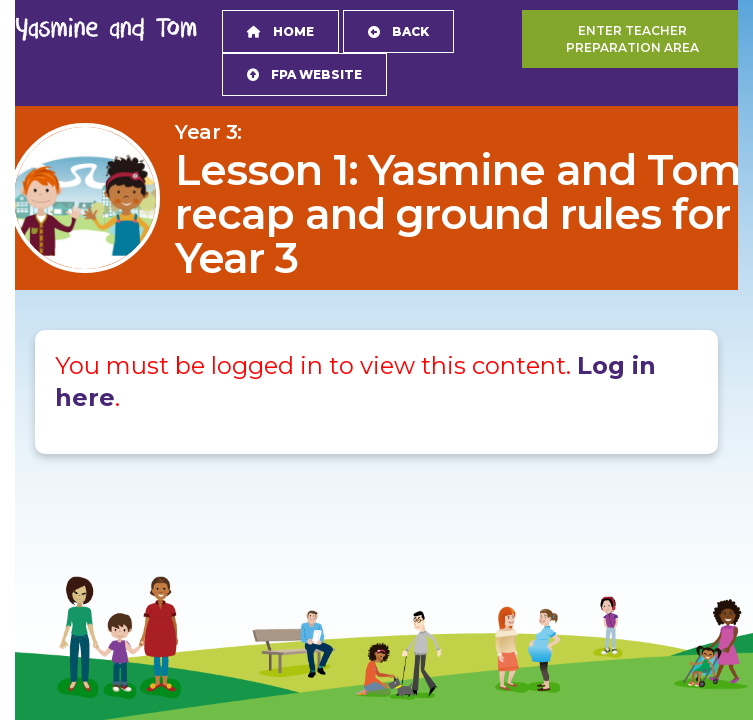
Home (280, 31)
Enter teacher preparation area (632, 39)
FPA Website (304, 74)
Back (398, 31)
